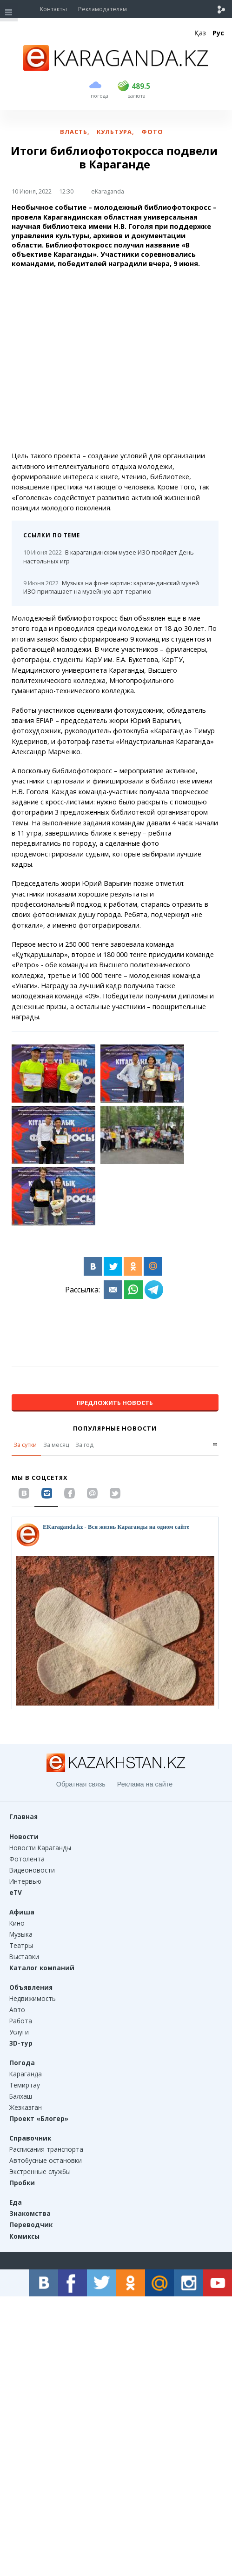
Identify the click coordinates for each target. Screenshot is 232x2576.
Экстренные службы (40, 2171)
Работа (20, 2020)
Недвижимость (32, 1998)
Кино (17, 1923)
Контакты (53, 9)
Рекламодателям (102, 9)
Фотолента (27, 1858)
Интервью (25, 1881)
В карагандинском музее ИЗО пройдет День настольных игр (108, 556)
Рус (218, 32)
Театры (21, 1945)
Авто (17, 2009)
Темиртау (24, 2085)
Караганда (25, 2073)
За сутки (25, 1444)
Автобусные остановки (45, 2160)
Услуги (19, 2031)
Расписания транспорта (46, 2149)
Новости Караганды (40, 1847)
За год (84, 1444)
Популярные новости (115, 1428)
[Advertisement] (115, 359)
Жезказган (25, 2107)
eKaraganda (107, 191)
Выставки (24, 1956)
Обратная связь (81, 1784)
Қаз (200, 32)
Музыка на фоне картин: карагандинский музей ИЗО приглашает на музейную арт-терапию (111, 587)
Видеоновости (32, 1870)
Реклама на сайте (144, 1784)
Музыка (21, 1934)
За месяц (56, 1444)
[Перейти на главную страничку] (116, 68)
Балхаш (20, 2096)
